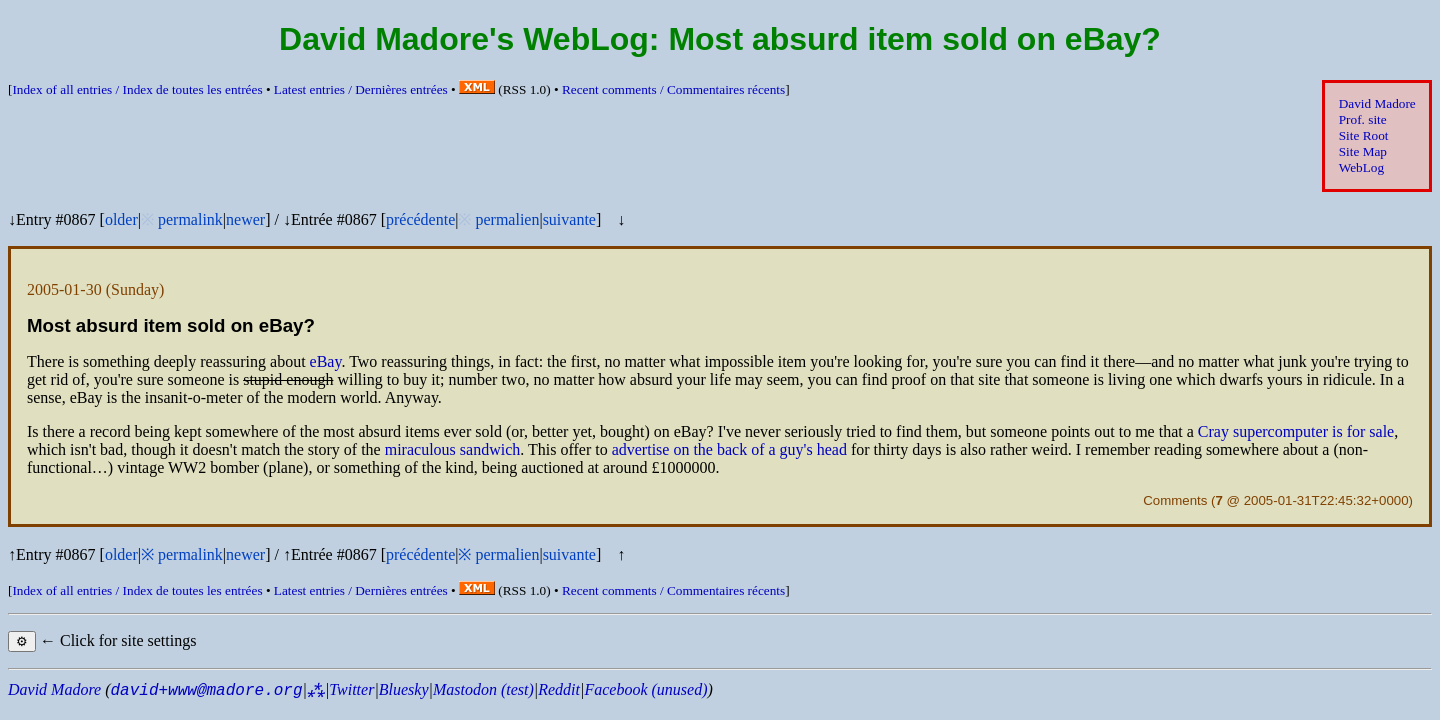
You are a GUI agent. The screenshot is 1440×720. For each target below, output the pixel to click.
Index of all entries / (137, 89)
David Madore (1377, 103)
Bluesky (404, 689)
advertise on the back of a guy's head (729, 449)
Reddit (559, 689)
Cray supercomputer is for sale (1296, 431)
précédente (420, 219)
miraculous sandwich (453, 449)
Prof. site (1363, 119)
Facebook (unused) (645, 689)
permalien (507, 219)
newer (245, 219)
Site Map (1363, 151)
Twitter (351, 689)
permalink (190, 219)
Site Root (1364, 135)
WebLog (1361, 167)
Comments (1175, 500)
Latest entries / (361, 89)
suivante (569, 219)
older (121, 219)
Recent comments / (673, 89)
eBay (326, 361)
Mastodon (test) (483, 689)
